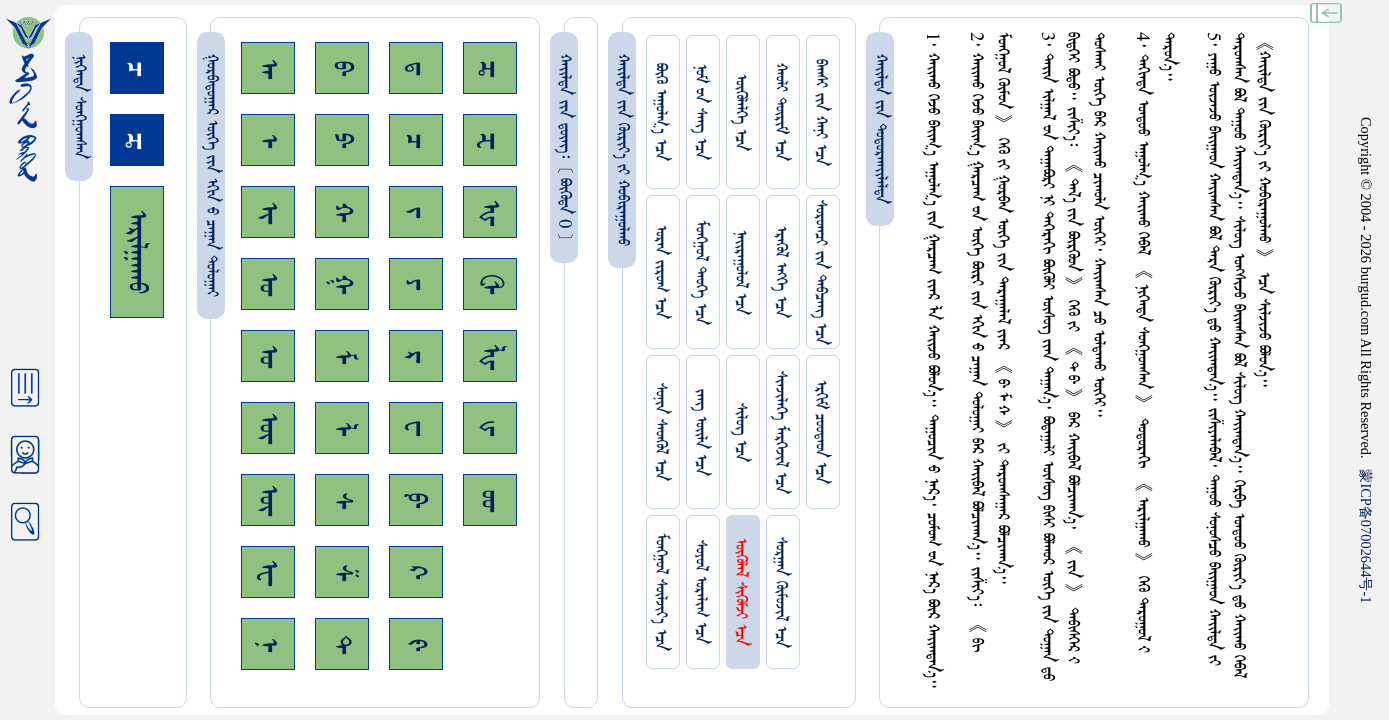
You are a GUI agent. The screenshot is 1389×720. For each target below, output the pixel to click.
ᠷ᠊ (416, 356)
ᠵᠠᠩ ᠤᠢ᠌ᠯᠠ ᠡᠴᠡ (700, 432)
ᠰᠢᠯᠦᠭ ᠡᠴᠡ (740, 432)
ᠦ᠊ (268, 500)
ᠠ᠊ (268, 68)
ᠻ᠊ (416, 644)
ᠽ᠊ (490, 140)
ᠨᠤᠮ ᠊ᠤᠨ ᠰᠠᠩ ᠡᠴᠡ (700, 112)
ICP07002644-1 (1366, 536)
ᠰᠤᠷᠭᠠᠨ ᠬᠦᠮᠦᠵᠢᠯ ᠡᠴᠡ (780, 592)
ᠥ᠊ (268, 428)
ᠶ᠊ (416, 284)
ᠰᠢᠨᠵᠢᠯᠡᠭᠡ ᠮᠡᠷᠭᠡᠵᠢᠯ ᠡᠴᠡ (780, 432)
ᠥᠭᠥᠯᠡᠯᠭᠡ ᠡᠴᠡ (740, 112)
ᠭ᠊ (342, 284)
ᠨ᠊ (268, 644)
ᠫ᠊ (342, 140)
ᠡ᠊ (268, 140)
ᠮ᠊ (342, 356)
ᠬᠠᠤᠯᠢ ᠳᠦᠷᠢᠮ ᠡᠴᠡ (780, 112)
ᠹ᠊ (416, 500)
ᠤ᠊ (268, 356)
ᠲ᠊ (342, 644)
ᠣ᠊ (268, 284)
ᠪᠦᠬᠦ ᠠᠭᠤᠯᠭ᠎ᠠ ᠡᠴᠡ (660, 112)
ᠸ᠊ (416, 428)
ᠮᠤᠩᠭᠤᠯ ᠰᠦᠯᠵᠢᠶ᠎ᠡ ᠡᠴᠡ (660, 592)
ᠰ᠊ (342, 500)
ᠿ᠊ (490, 284)
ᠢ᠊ (268, 212)
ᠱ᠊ (342, 572)
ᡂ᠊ (490, 500)
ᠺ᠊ (416, 572)
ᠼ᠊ (490, 68)
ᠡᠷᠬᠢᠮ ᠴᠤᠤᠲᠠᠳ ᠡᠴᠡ (820, 432)
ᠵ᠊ (416, 212)
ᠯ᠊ (342, 428)
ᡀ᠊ (490, 356)
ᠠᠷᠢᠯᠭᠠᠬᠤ (137, 252)
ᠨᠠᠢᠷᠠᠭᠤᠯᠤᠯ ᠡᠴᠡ (740, 272)
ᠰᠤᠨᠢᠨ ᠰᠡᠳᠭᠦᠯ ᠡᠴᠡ (660, 432)
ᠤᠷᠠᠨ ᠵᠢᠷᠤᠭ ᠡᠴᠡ (660, 272)
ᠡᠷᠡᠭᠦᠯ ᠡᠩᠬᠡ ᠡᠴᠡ (780, 272)
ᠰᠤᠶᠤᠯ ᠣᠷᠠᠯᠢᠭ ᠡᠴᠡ (700, 592)
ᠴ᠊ (416, 140)
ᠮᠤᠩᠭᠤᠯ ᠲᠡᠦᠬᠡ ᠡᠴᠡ (700, 272)
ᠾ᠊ (490, 212)
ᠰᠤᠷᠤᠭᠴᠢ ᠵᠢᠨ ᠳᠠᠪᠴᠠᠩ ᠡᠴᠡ (820, 272)
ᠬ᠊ (342, 212)
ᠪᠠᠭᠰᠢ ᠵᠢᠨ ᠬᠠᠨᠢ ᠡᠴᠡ (820, 112)
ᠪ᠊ (342, 68)
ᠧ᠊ (268, 572)
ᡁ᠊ (490, 428)
